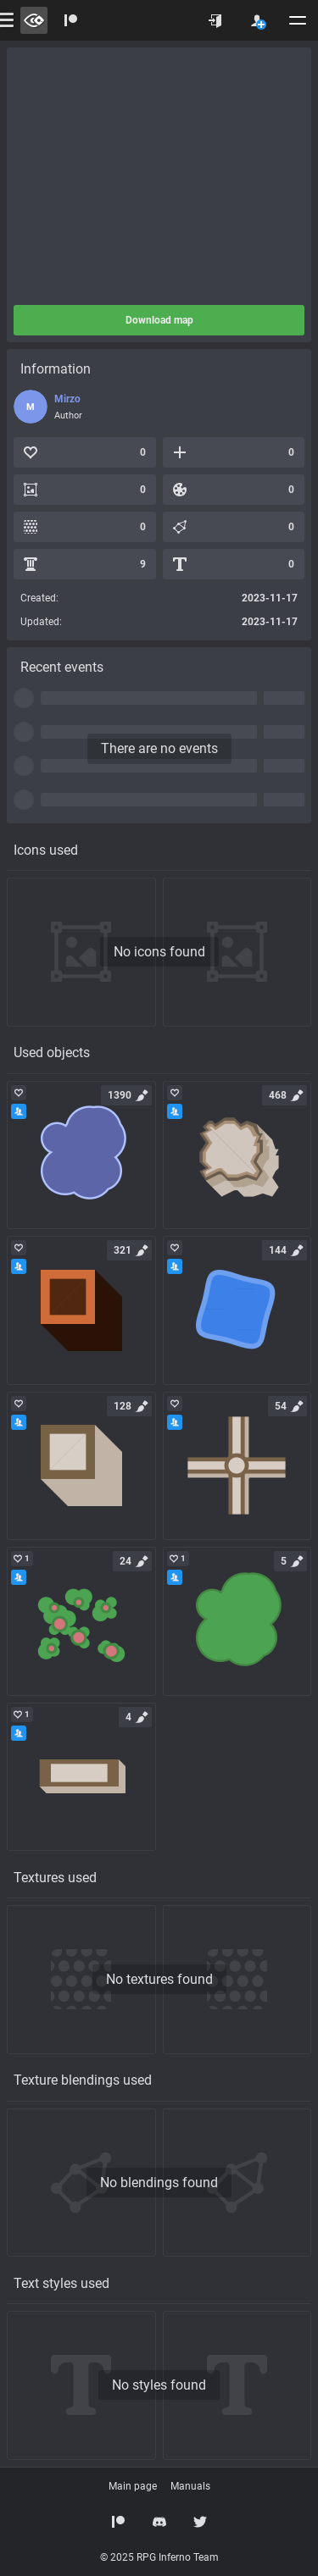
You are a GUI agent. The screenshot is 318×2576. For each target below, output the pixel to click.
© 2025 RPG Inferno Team (159, 2557)
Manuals (190, 2486)
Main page (133, 2486)
